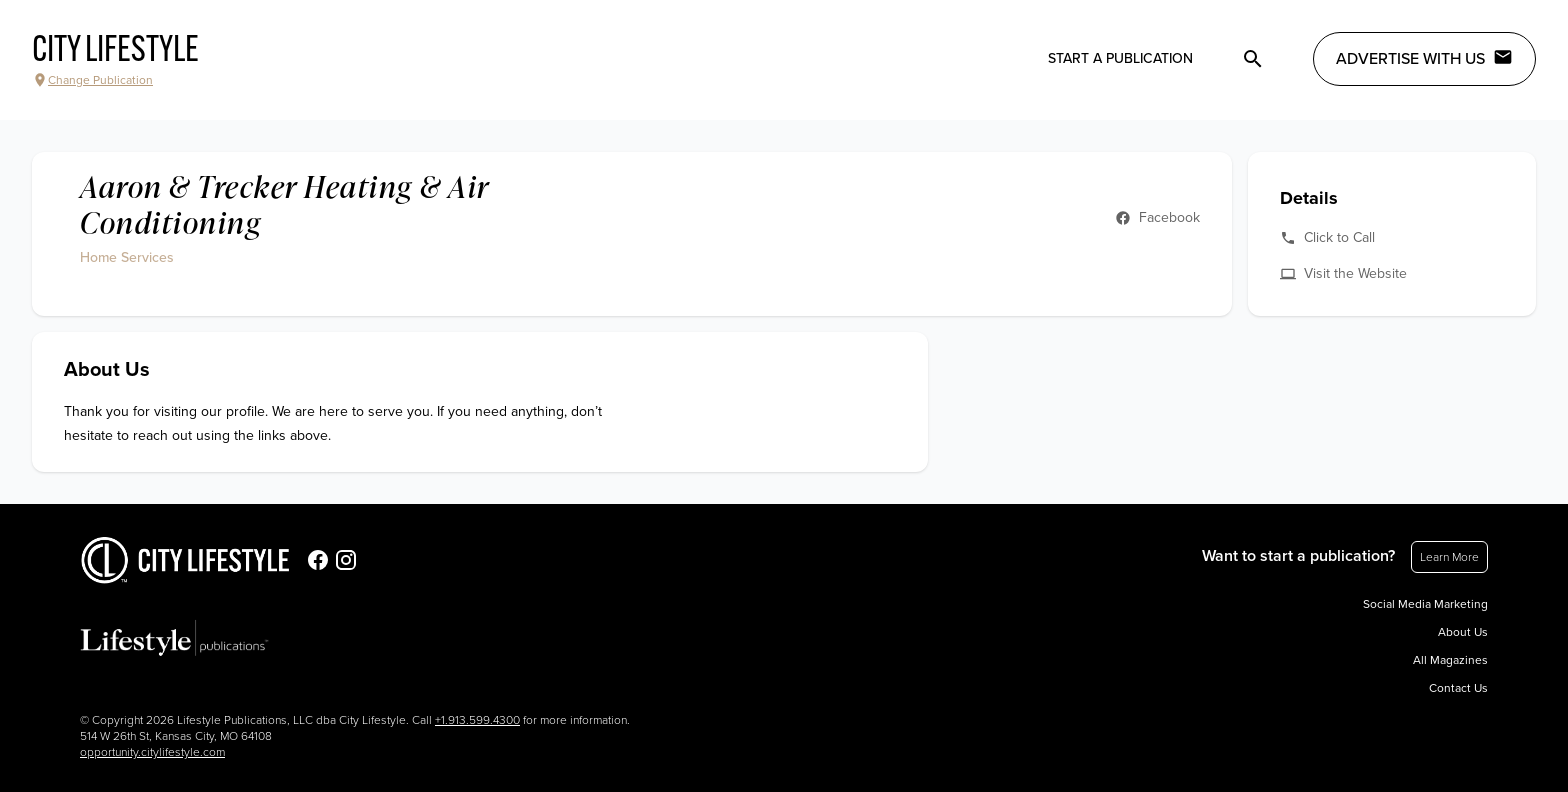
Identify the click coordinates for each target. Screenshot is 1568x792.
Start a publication (1120, 58)
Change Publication (92, 80)
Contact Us (1458, 688)
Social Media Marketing (1425, 604)
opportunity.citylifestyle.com (152, 752)
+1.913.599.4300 (477, 720)
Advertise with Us (1424, 58)
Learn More (1449, 557)
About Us (1463, 632)
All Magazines (1450, 660)
